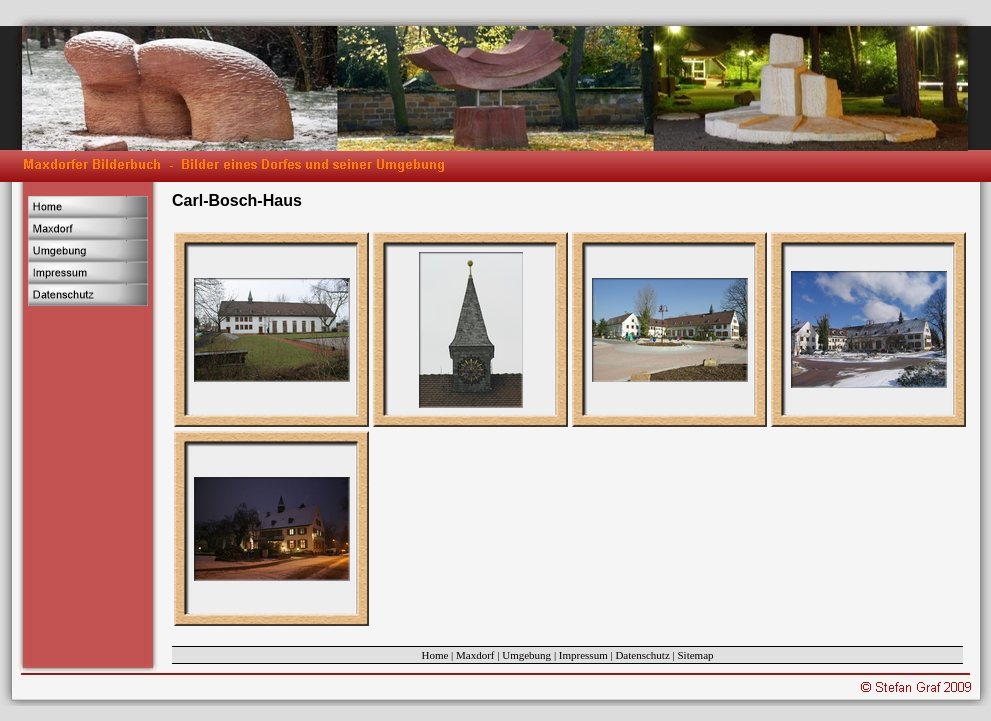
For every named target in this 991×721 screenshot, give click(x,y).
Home (434, 655)
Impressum (583, 655)
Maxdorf (475, 655)
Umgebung (526, 655)
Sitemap (696, 655)
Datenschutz (642, 655)
